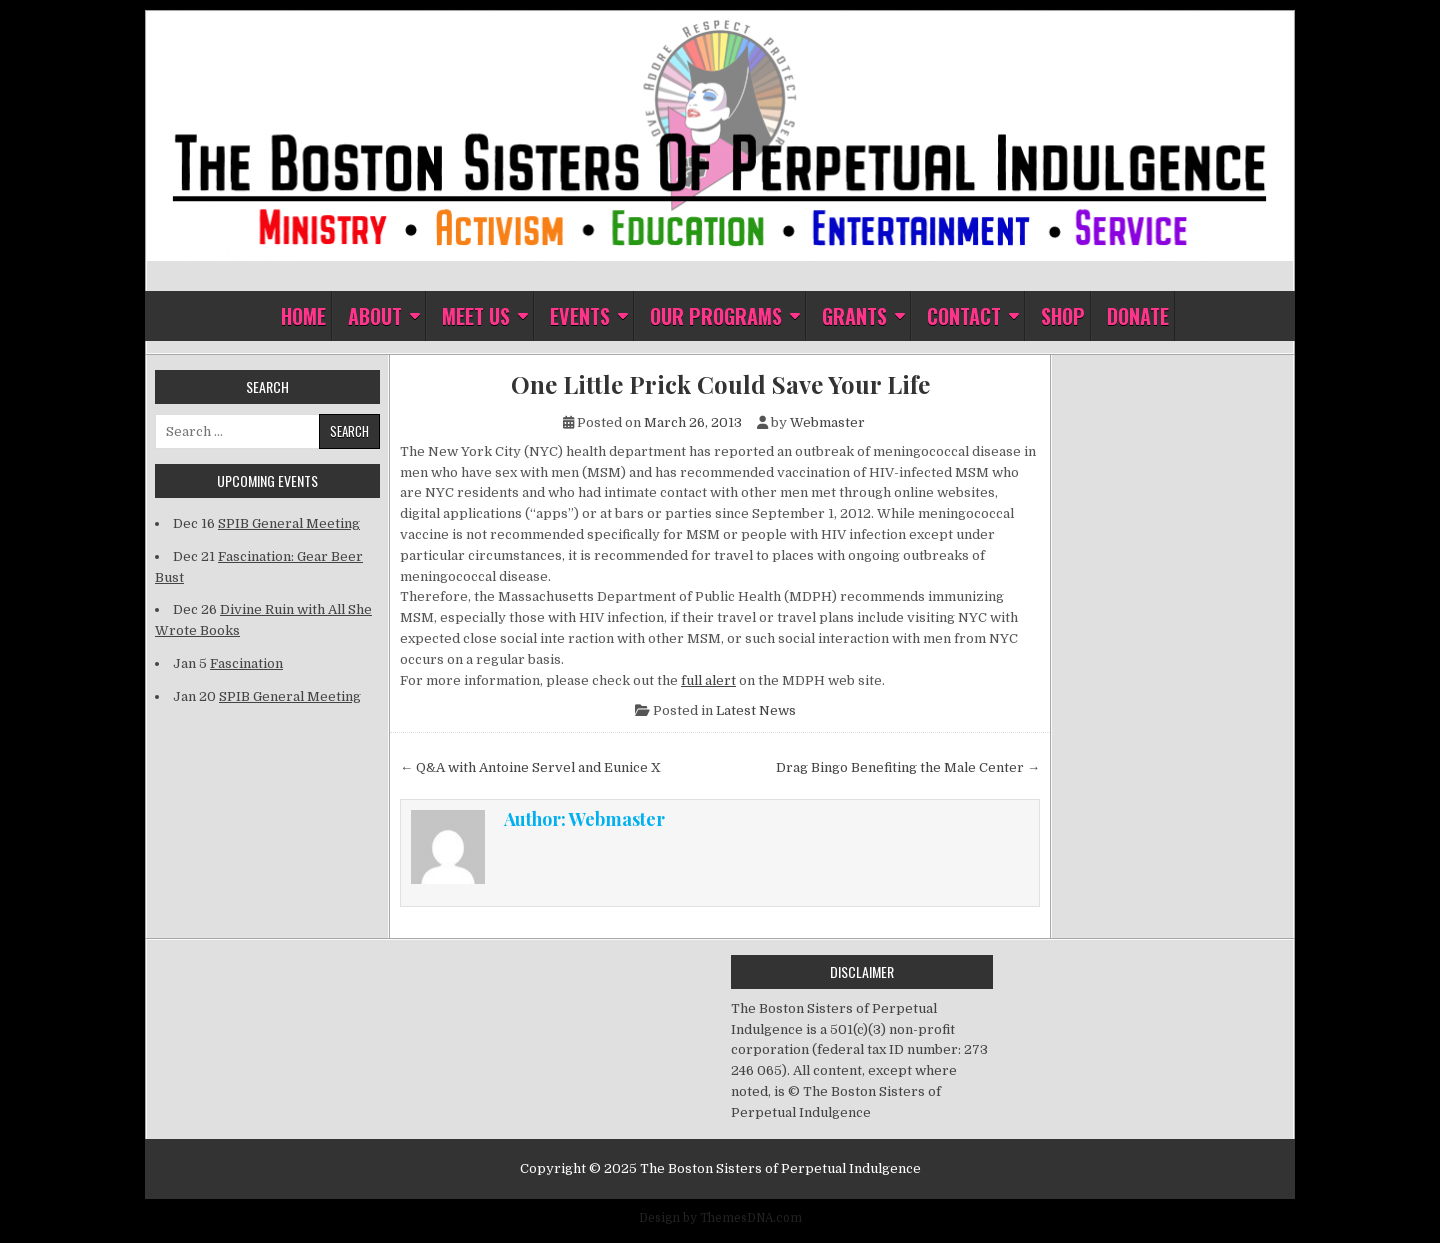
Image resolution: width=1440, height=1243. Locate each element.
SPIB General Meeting (289, 523)
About (375, 316)
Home (303, 316)
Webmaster (827, 422)
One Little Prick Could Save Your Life (720, 384)
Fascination (246, 663)
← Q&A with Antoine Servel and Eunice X (530, 767)
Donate (1138, 316)
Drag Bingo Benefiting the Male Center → (908, 767)
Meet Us (476, 316)
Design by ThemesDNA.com (720, 1218)
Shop (1063, 316)
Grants (854, 316)
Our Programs (716, 316)
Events (580, 316)
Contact (964, 316)
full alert (708, 680)
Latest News (756, 710)
